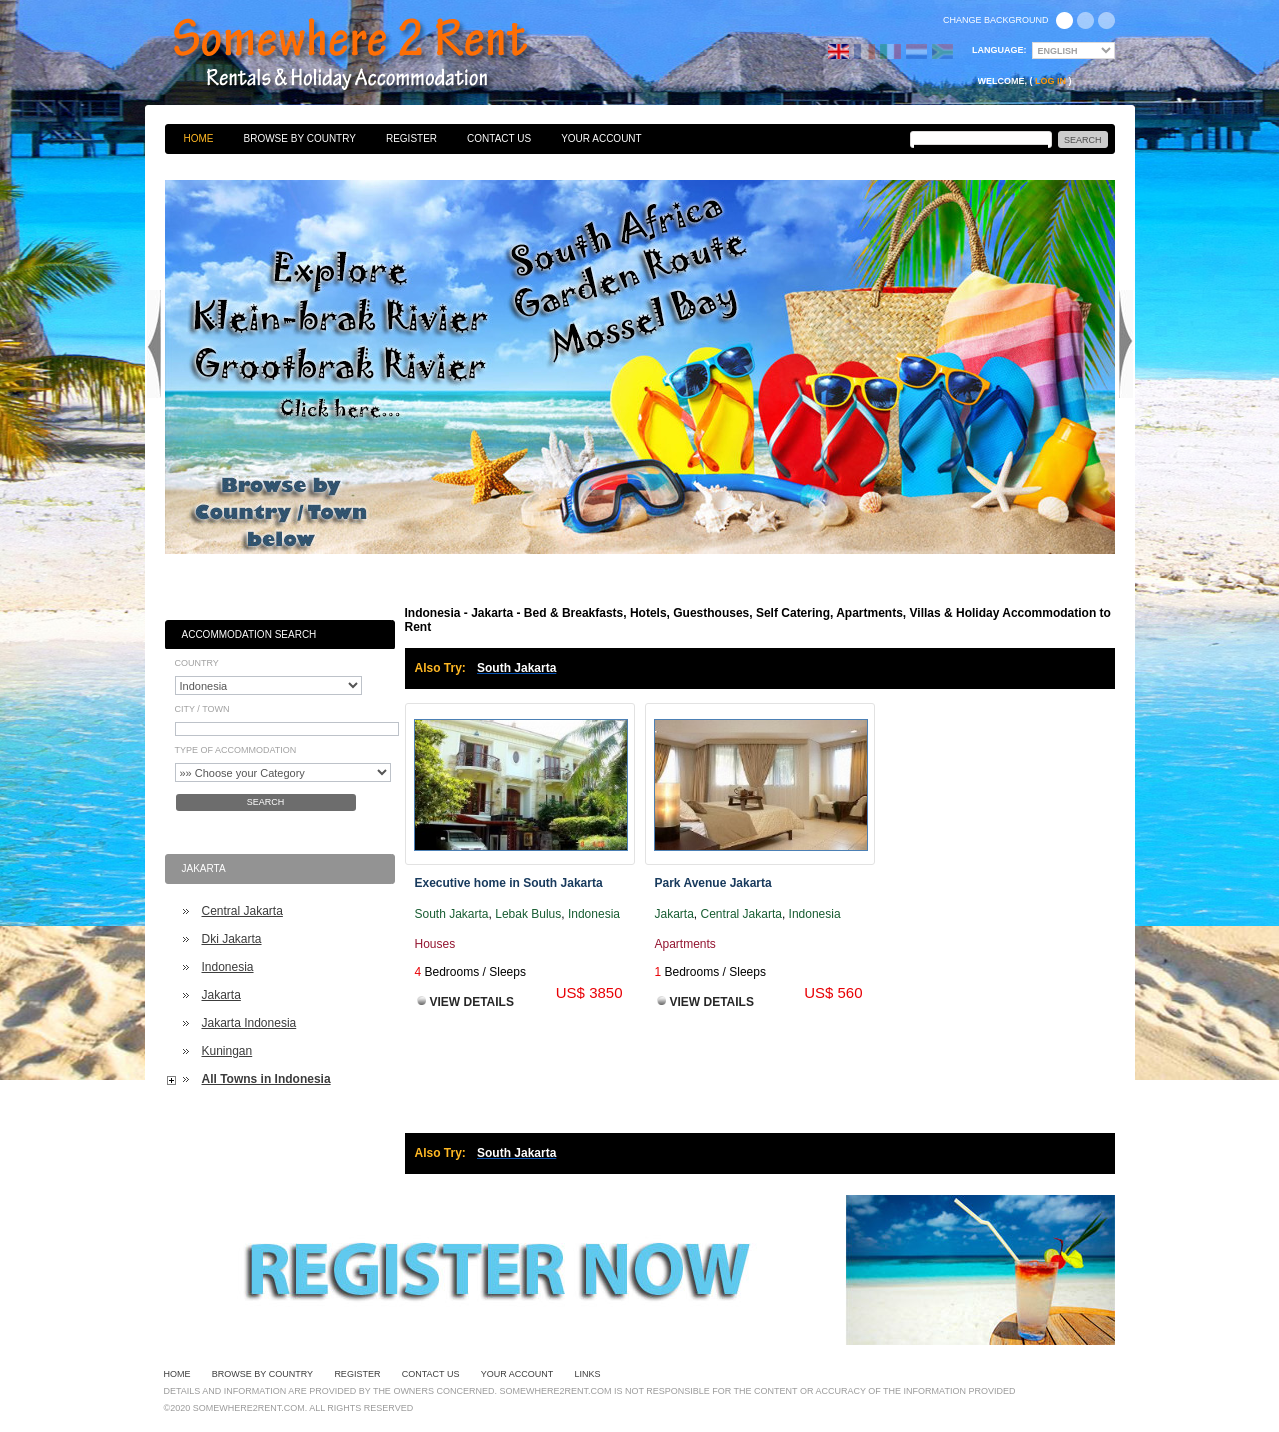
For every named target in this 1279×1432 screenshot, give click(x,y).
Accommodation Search (249, 634)
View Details (472, 1002)
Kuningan (227, 1051)
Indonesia (228, 967)
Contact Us (499, 138)
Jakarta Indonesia (249, 1023)
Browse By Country (300, 138)
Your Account (601, 138)
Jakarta (221, 995)
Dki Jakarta (232, 939)
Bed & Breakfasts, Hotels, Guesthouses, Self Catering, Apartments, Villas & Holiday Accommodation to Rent (372, 55)
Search (266, 802)
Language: (999, 50)
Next (1126, 344)
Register (411, 138)
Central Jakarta (242, 911)
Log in (1050, 81)
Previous (154, 344)
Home (199, 138)
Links (588, 1374)
